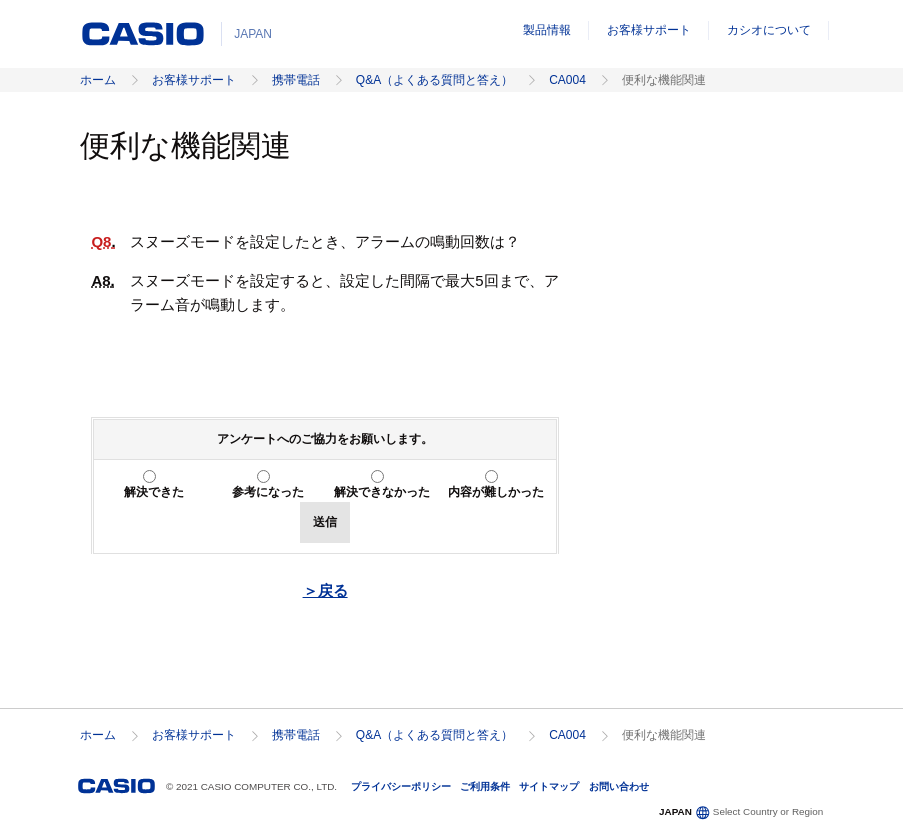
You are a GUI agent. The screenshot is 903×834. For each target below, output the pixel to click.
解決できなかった (382, 492)
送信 (325, 522)
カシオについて (769, 30)
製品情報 (547, 30)
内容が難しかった (496, 492)
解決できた (154, 492)
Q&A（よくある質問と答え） (434, 80)
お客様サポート (649, 30)
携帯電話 (296, 80)
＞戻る (325, 590)
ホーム (98, 80)
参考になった (268, 492)
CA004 (567, 80)
